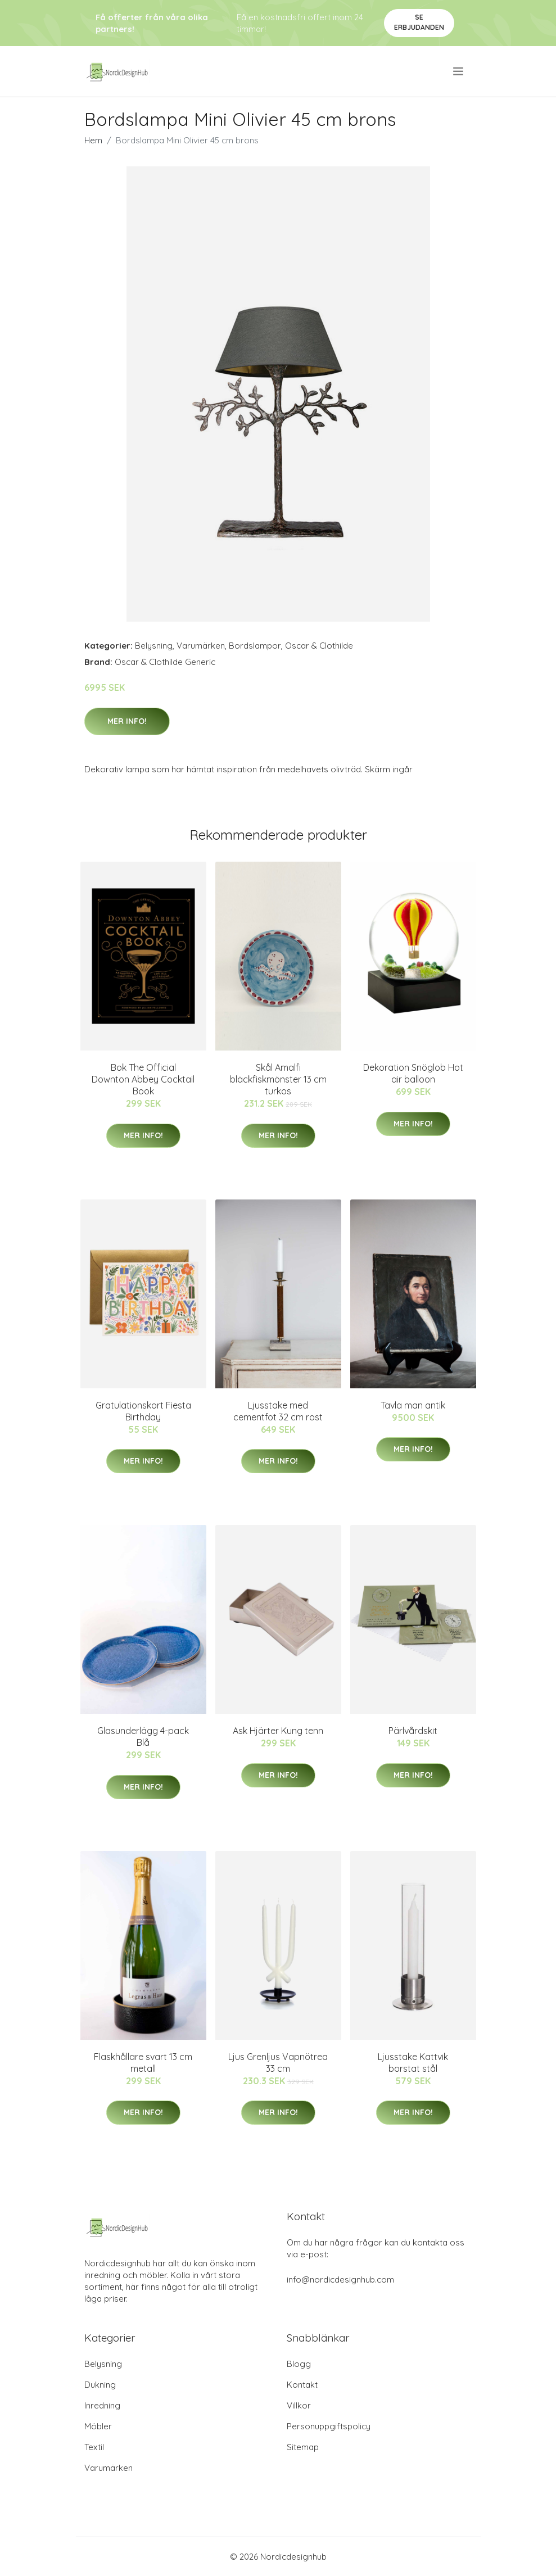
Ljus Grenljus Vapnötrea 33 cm (278, 2062)
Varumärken (201, 645)
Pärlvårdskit (412, 1730)
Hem (93, 140)
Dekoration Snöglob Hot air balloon (413, 1073)
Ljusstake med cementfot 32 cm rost (278, 1411)
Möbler (98, 2426)
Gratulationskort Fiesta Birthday (143, 1411)
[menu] (459, 71)
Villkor (299, 2405)
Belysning (154, 645)
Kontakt (302, 2384)
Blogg (299, 2363)
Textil (94, 2447)
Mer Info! (127, 721)
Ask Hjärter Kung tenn (278, 1730)
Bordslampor (255, 645)
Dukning (100, 2384)
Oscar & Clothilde (319, 645)
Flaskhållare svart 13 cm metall (143, 2062)
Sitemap (303, 2447)
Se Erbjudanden (419, 22)
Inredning (102, 2405)
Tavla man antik (413, 1405)
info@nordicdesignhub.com (340, 2279)
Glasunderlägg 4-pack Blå (143, 1736)
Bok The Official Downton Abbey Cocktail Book (143, 1079)
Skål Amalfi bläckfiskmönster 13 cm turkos (278, 1079)
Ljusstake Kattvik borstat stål (413, 2062)
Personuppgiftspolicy (328, 2426)
